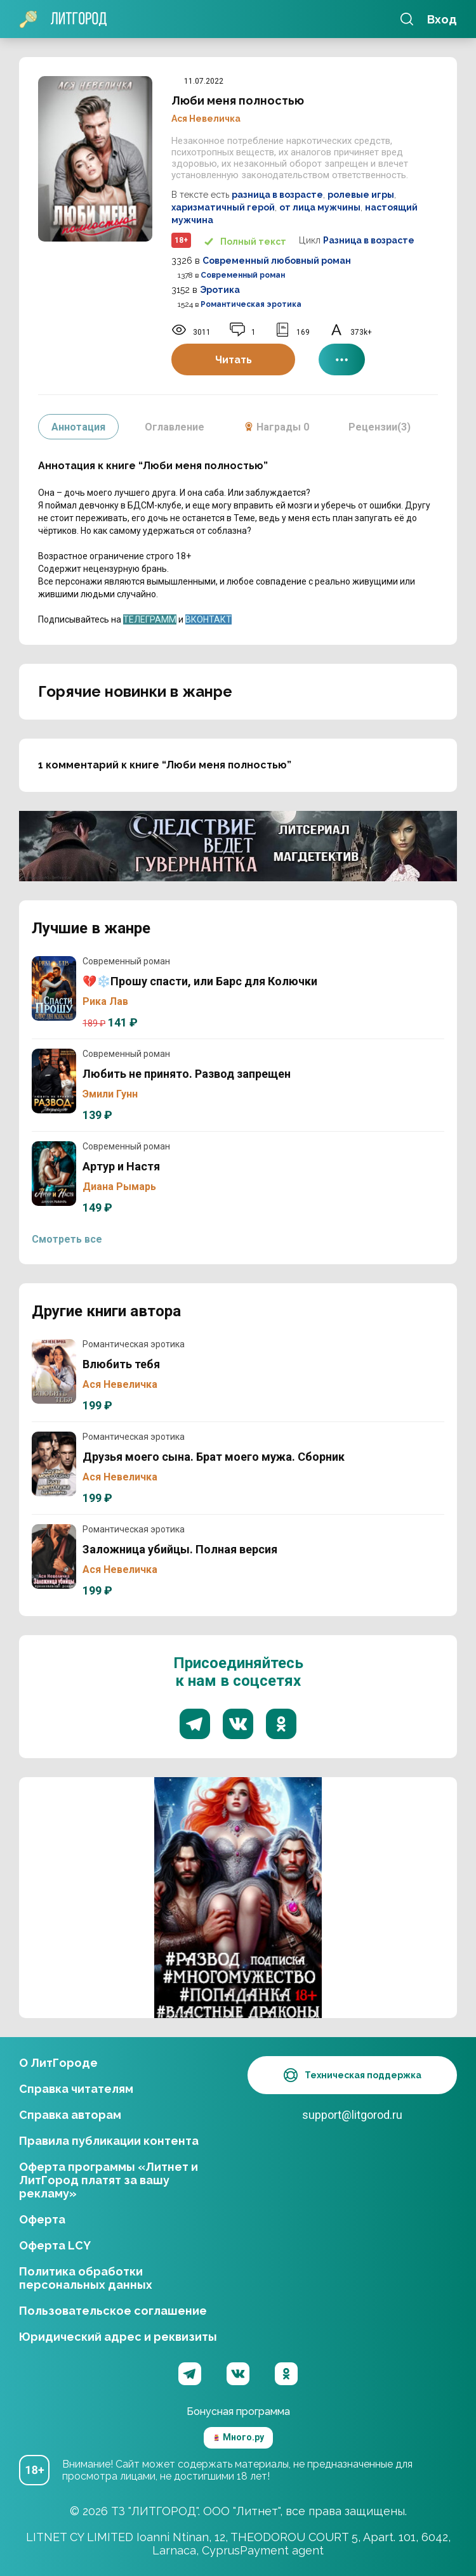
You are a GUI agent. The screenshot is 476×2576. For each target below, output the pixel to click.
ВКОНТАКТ (208, 619)
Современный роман (243, 275)
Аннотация (78, 427)
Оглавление (174, 427)
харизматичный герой (223, 207)
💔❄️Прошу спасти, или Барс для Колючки (54, 988)
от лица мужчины (319, 207)
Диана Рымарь (119, 1187)
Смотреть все (67, 1239)
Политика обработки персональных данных (85, 2278)
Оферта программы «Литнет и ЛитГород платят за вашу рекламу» (108, 2180)
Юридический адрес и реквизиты (118, 2336)
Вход (442, 19)
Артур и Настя (54, 1173)
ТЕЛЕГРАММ (149, 619)
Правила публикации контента (109, 2140)
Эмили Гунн (110, 1094)
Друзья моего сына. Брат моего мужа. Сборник (54, 1464)
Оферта (42, 2219)
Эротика (220, 290)
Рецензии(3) (379, 427)
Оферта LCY (55, 2245)
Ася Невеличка (206, 118)
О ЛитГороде (58, 2062)
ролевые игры (360, 195)
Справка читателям (76, 2088)
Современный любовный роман (276, 261)
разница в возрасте (277, 195)
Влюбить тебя (54, 1371)
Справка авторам (70, 2114)
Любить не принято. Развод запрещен (54, 1081)
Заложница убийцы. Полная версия (54, 1556)
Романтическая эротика (251, 304)
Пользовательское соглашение (113, 2310)
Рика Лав (105, 1001)
